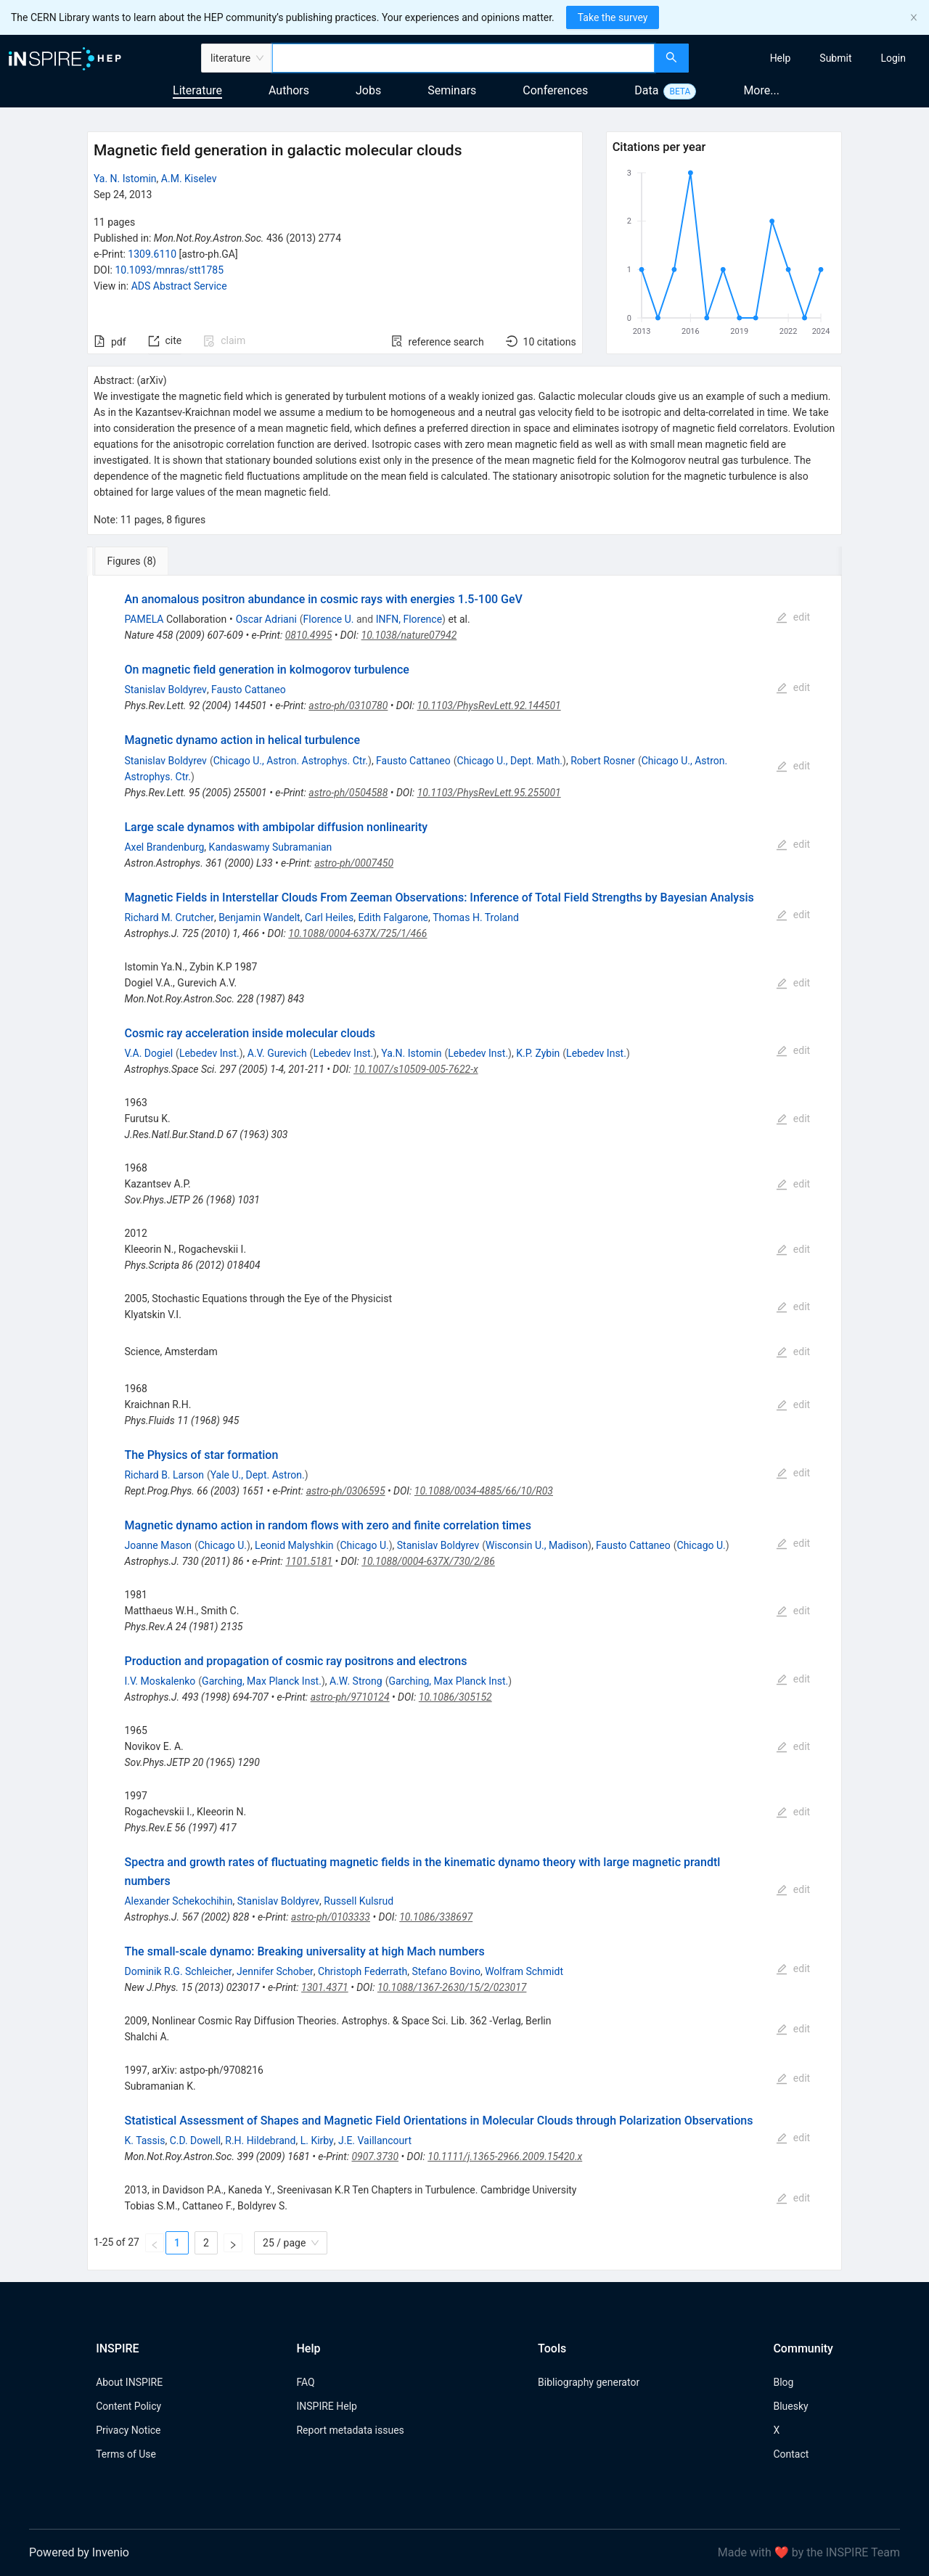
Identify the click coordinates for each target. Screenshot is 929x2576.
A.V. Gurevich (277, 1053)
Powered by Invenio (79, 2552)
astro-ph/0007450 (353, 863)
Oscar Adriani (266, 619)
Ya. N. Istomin (125, 178)
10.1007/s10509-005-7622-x (415, 1069)
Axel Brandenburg (164, 847)
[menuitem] (780, 58)
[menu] (810, 58)
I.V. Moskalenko (159, 1681)
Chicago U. (222, 1545)
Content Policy (128, 2406)
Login (893, 58)
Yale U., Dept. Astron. (257, 1475)
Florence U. (328, 619)
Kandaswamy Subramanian (270, 847)
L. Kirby (317, 2140)
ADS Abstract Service (179, 286)
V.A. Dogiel (148, 1053)
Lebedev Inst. (209, 1053)
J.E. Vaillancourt (375, 2140)
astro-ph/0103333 (330, 1917)
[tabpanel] (464, 1423)
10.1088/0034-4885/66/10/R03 (483, 1491)
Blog (783, 2382)
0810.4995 (308, 635)
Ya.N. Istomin (411, 1053)
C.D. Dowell (195, 2140)
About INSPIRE (129, 2382)
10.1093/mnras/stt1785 (169, 270)
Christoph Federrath (362, 1971)
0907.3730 (374, 2156)
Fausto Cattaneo (248, 689)
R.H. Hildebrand (260, 2140)
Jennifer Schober (275, 1971)
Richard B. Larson (163, 1475)
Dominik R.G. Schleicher (178, 1971)
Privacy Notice (128, 2430)
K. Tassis (144, 2140)
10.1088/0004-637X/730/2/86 (428, 1561)
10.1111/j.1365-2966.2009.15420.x (504, 2156)
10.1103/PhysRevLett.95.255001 (489, 792)
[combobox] (463, 58)
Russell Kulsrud (358, 1901)
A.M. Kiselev (189, 178)
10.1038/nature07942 (409, 635)
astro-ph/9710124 (350, 1697)
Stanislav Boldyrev (165, 689)
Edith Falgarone (393, 917)
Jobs (368, 90)
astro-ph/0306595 (345, 1491)
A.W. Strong (356, 1681)
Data (646, 90)
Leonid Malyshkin (294, 1545)
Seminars (451, 90)
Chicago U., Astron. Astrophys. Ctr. (290, 760)
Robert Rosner (602, 760)
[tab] (135, 561)
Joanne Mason (157, 1545)
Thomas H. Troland (476, 917)
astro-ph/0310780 (348, 705)
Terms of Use (126, 2454)
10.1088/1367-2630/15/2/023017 (452, 1987)
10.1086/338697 (435, 1917)
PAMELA (143, 619)
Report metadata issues (350, 2430)
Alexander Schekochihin (178, 1901)
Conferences (555, 90)
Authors (289, 90)
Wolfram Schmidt (524, 1971)
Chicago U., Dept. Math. (510, 760)
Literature (197, 90)
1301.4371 (324, 1987)
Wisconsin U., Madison (537, 1545)
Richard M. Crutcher (168, 917)
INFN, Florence (409, 619)
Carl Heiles (329, 917)
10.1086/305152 (455, 1697)
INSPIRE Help (326, 2406)
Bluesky (790, 2406)
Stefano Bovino (446, 1971)
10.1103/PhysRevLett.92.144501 (489, 705)
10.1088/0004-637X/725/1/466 (357, 933)
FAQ (305, 2382)
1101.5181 (308, 1561)
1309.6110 (152, 254)
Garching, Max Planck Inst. (262, 1681)
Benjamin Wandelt (259, 917)
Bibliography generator (588, 2382)
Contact (791, 2454)
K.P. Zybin (538, 1053)
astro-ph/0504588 (348, 792)
